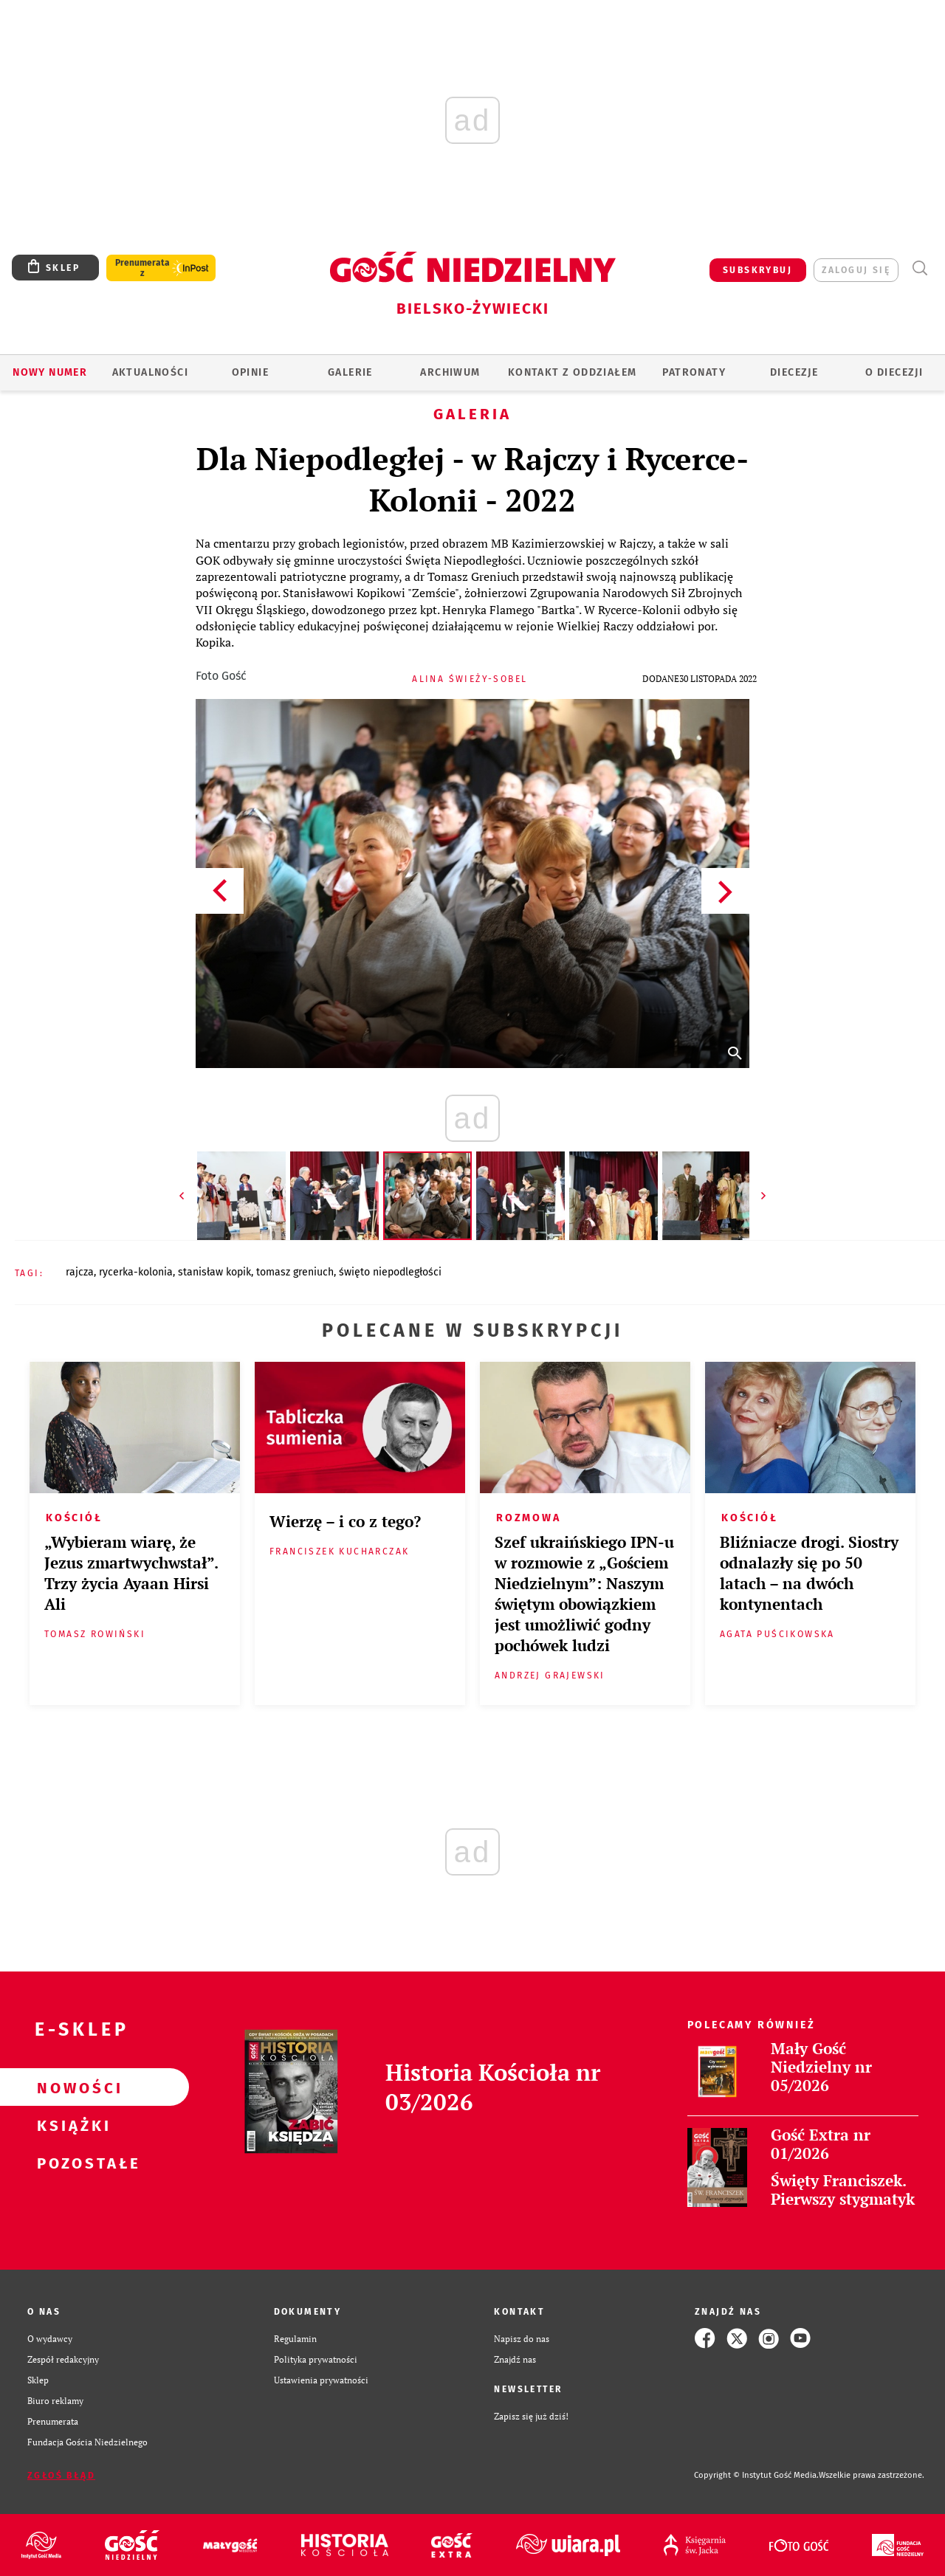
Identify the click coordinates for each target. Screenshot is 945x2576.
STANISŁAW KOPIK (214, 1272)
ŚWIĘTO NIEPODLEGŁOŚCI (390, 1272)
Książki (71, 2125)
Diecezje (794, 372)
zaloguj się (856, 270)
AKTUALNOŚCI (150, 372)
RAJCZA (80, 1272)
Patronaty (694, 372)
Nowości (71, 2087)
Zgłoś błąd (61, 2475)
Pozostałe (71, 2163)
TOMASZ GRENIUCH (295, 1272)
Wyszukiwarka (919, 268)
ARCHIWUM (450, 372)
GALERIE (350, 372)
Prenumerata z (142, 268)
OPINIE (250, 372)
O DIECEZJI (894, 372)
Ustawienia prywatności (321, 2380)
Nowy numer (50, 372)
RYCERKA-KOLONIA (136, 1272)
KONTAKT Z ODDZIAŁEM (572, 372)
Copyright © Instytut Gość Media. (756, 2475)
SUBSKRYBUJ (757, 270)
